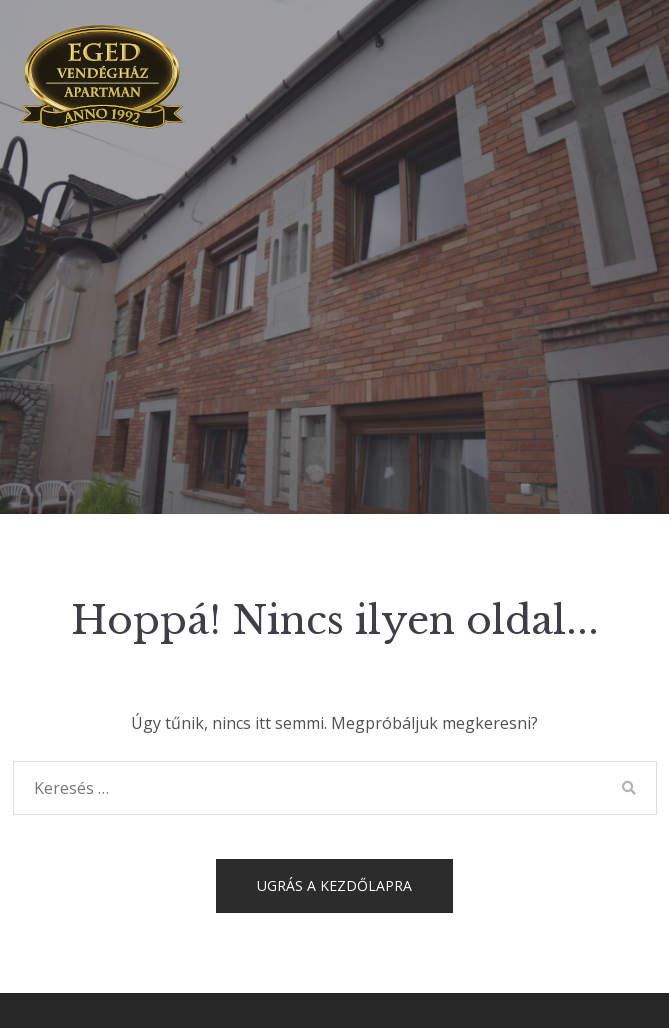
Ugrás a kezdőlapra (334, 885)
